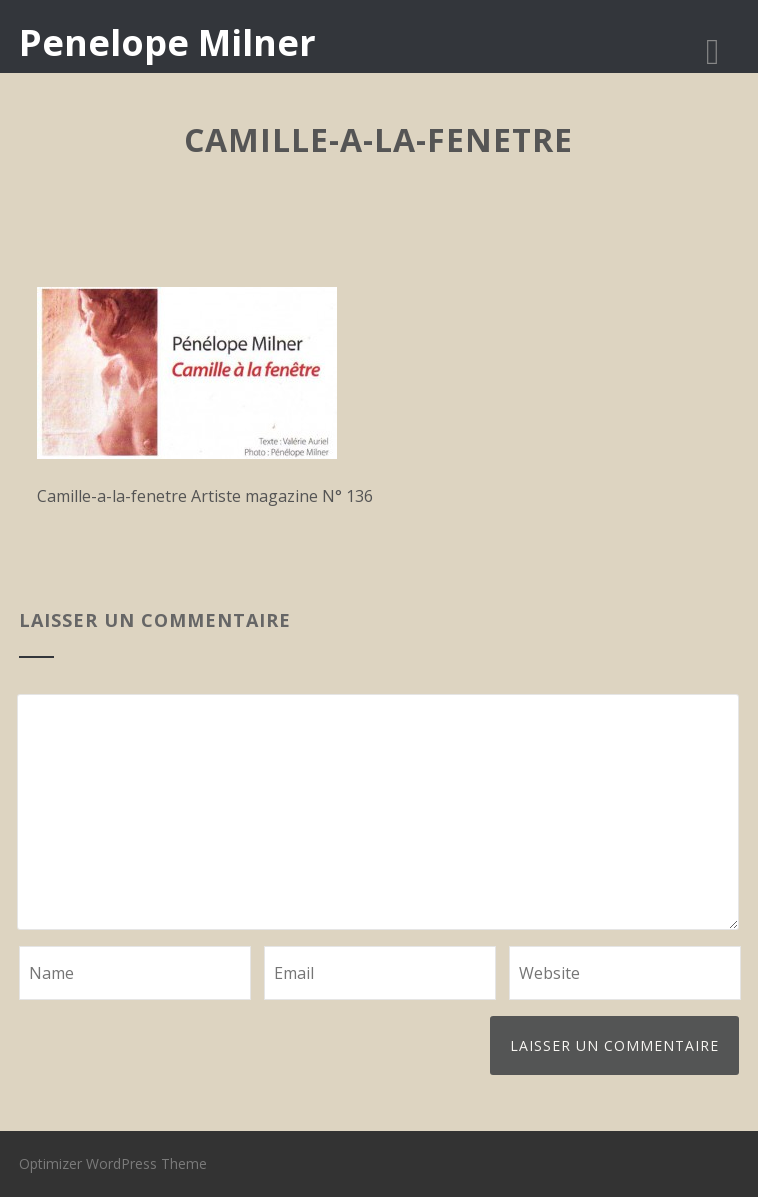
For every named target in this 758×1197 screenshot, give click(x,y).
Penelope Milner (167, 42)
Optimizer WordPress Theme (113, 1163)
